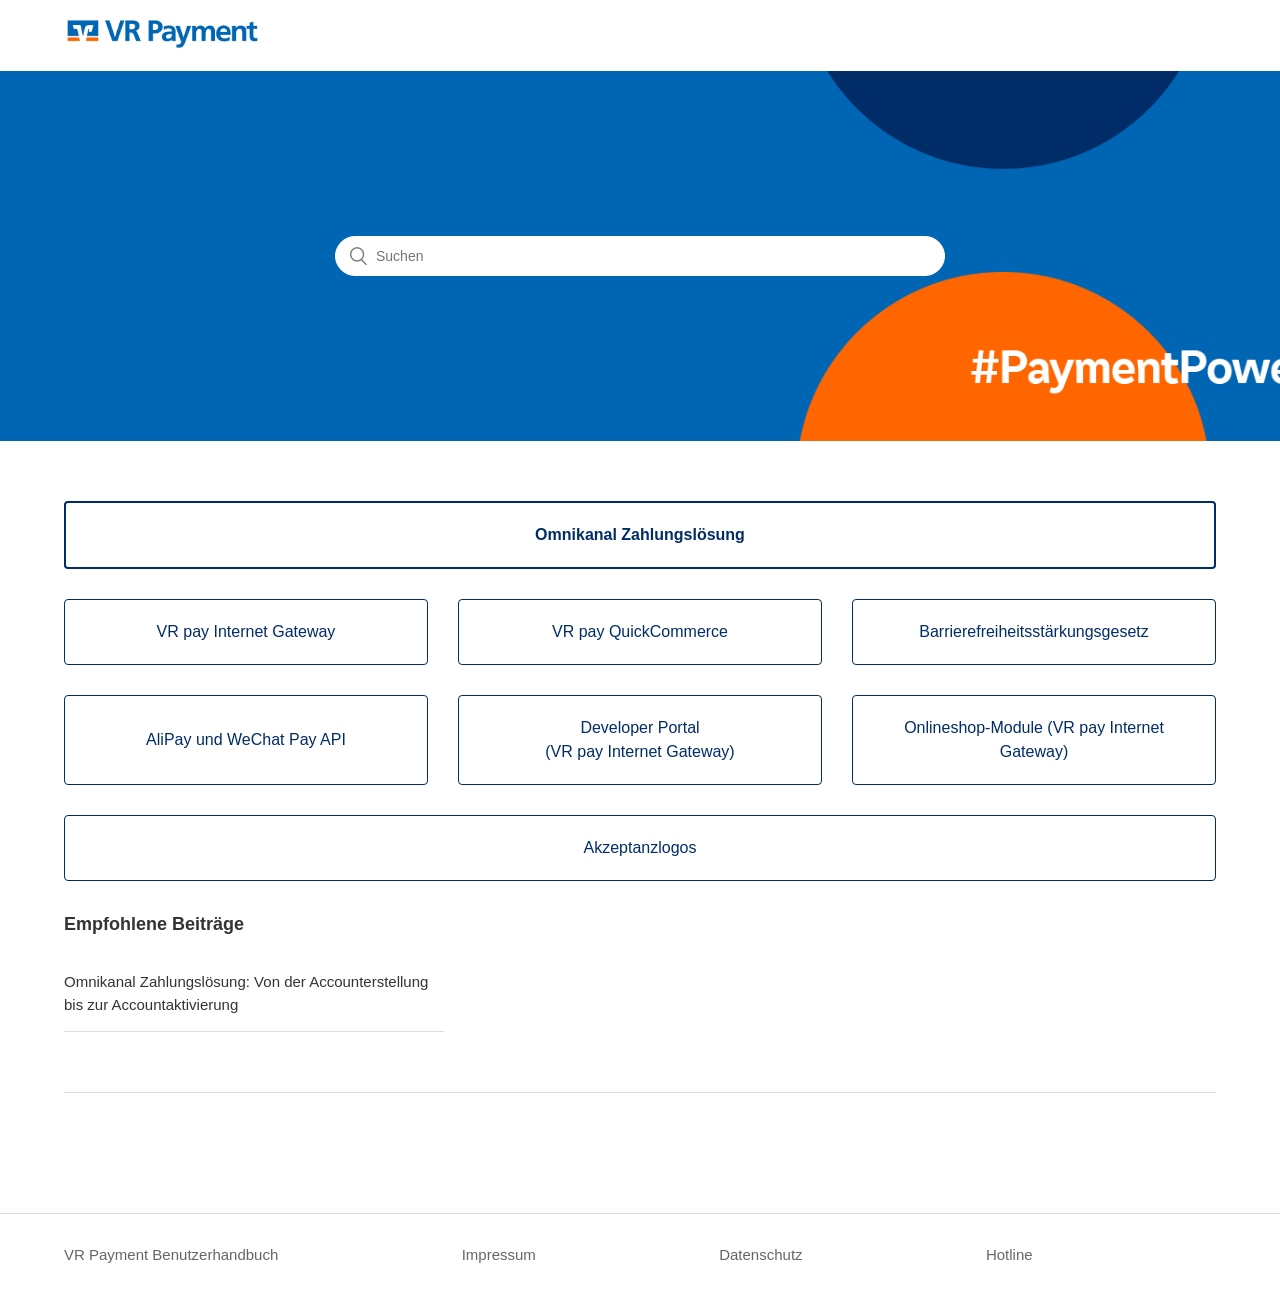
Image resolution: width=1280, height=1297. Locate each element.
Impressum (499, 1254)
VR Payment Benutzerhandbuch (171, 1254)
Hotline (1009, 1254)
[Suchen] (640, 256)
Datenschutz (760, 1254)
